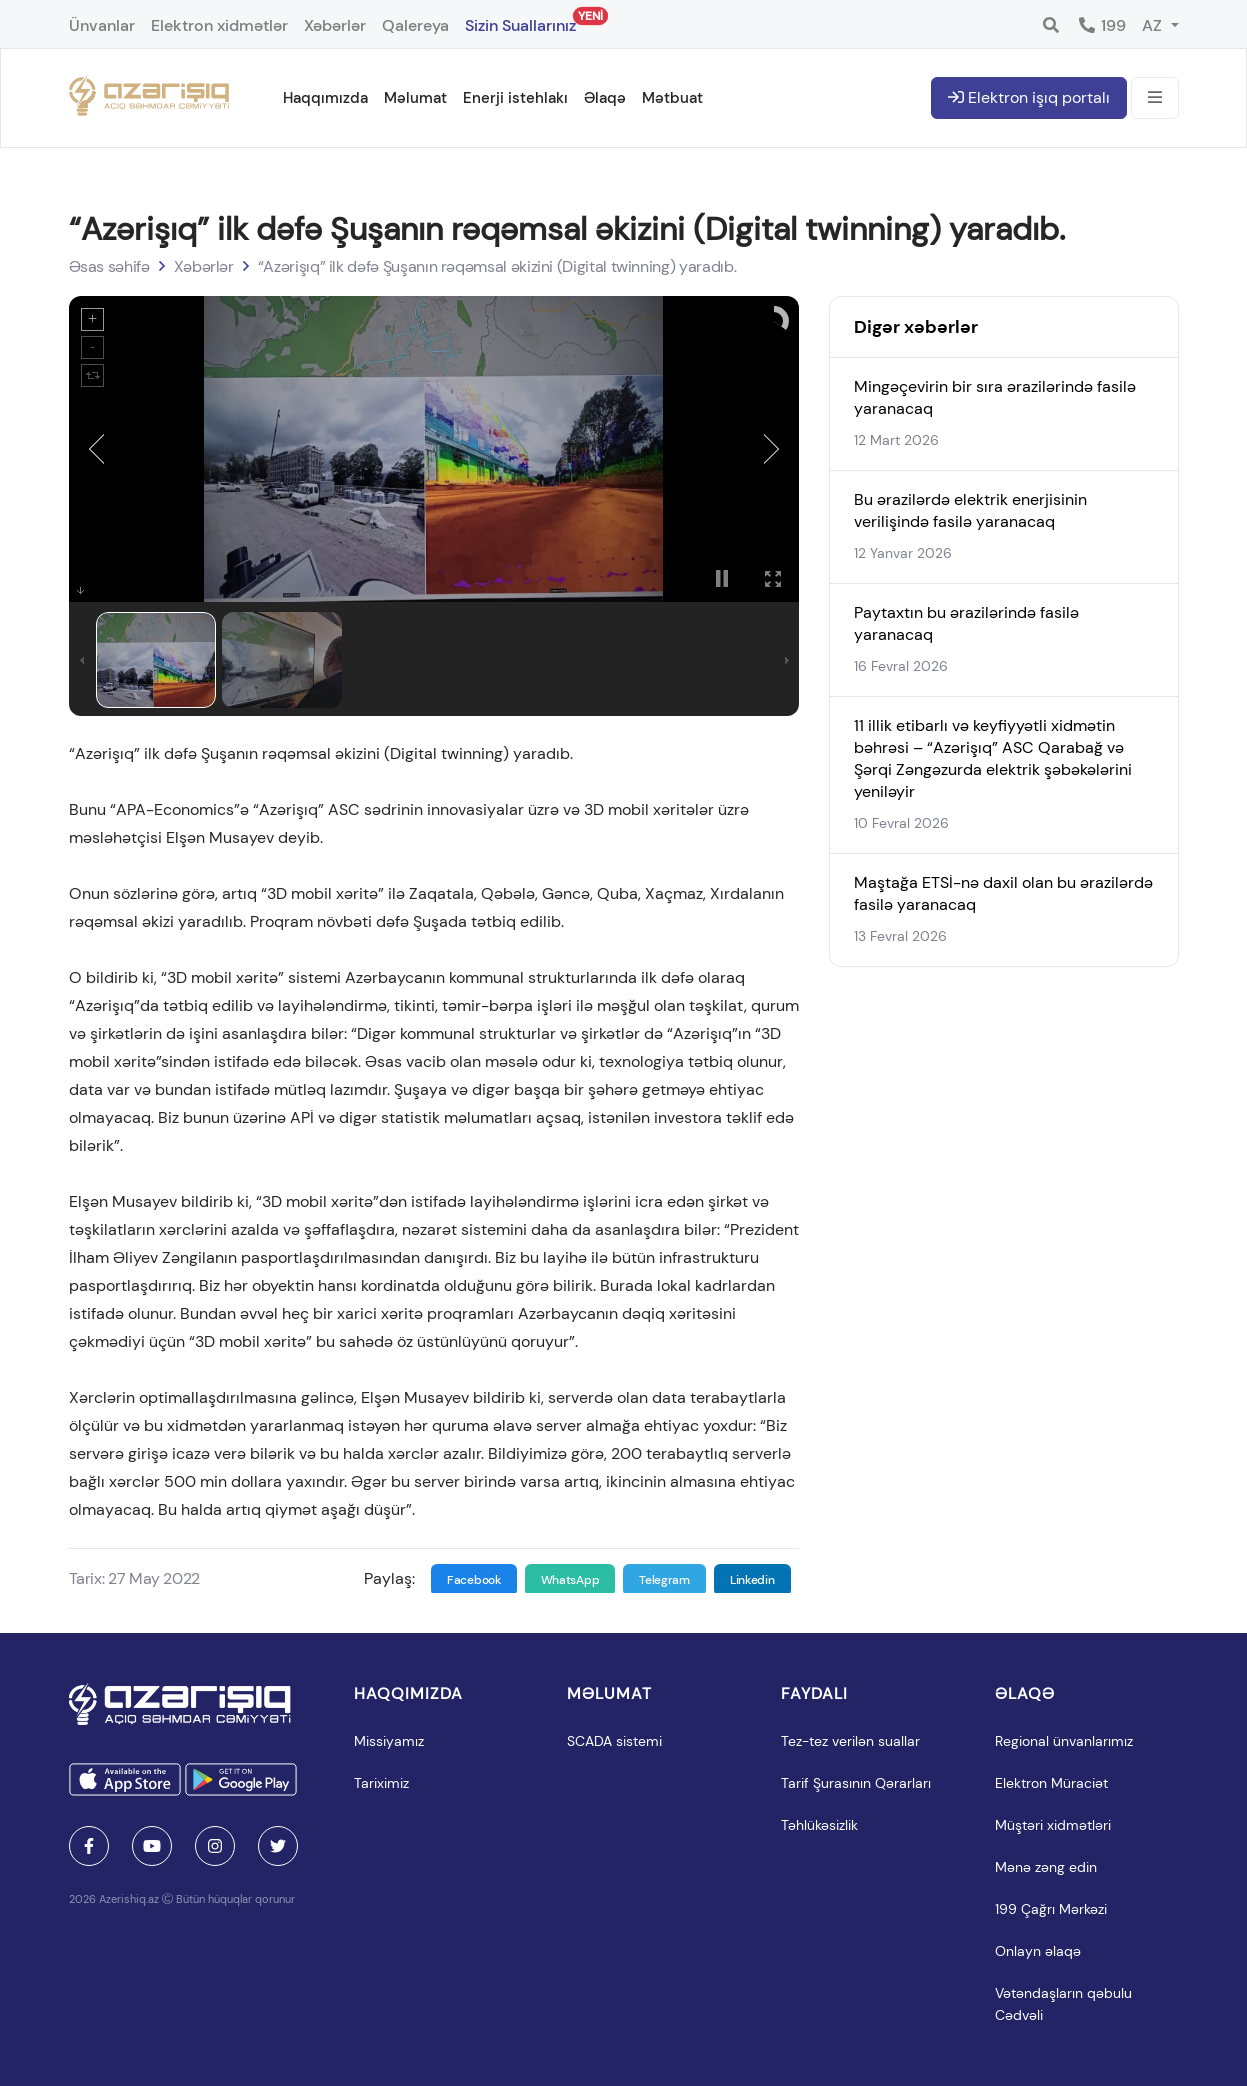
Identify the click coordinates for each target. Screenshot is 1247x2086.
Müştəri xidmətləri (1053, 1825)
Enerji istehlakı (515, 98)
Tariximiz (381, 1783)
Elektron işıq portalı (1029, 97)
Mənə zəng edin (1046, 1867)
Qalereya (415, 25)
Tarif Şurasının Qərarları (856, 1783)
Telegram (664, 1580)
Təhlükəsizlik (819, 1825)
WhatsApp (570, 1580)
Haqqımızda (325, 98)
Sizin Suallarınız (520, 21)
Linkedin (752, 1580)
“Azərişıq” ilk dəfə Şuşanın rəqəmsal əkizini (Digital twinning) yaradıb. (497, 266)
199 (1101, 25)
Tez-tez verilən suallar (850, 1741)
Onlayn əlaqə (1038, 1951)
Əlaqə (605, 98)
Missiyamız (389, 1741)
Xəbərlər (335, 25)
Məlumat (415, 98)
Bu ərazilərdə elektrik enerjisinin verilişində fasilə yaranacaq (970, 510)
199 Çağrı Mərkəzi (1051, 1909)
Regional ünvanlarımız (1064, 1741)
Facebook (474, 1580)
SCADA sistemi (614, 1741)
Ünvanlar (102, 25)
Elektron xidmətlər (219, 25)
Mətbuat (672, 98)
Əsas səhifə (109, 266)
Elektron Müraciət (1051, 1783)
